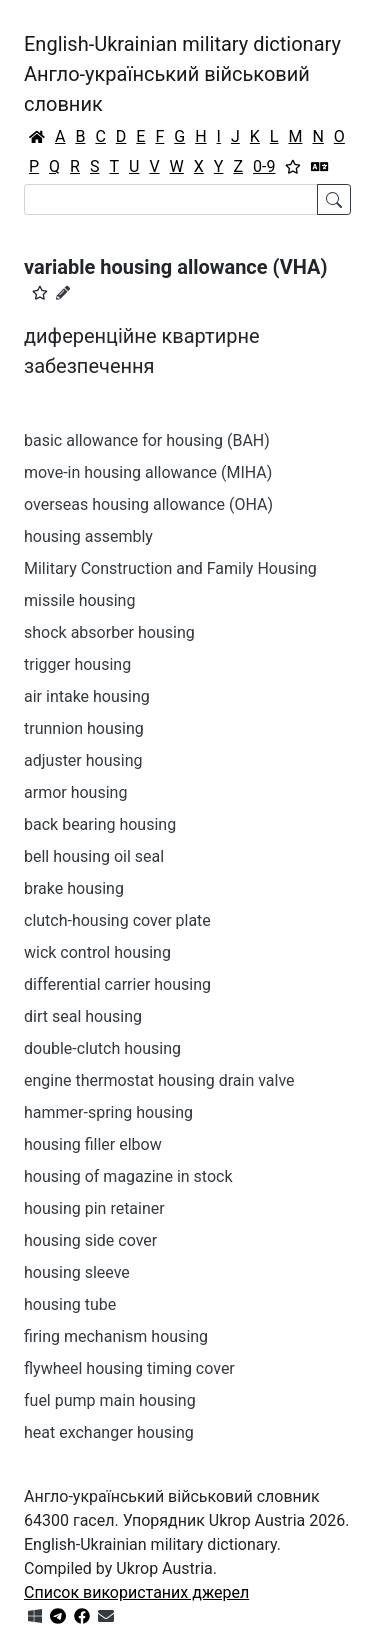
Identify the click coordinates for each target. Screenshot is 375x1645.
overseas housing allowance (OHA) (148, 504)
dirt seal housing (83, 1016)
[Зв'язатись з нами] (106, 1616)
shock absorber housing (109, 632)
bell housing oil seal (94, 856)
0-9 (264, 166)
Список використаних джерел (136, 1592)
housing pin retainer (94, 1208)
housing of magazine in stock (128, 1176)
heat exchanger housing (109, 1432)
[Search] (171, 199)
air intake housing (87, 696)
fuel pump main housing (110, 1400)
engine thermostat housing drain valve (159, 1080)
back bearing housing (100, 824)
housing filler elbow (93, 1144)
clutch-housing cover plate (117, 920)
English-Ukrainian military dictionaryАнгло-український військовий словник (182, 74)
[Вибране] (293, 167)
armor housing (75, 792)
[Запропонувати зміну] (63, 293)
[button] (40, 293)
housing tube (70, 1304)
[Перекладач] (320, 167)
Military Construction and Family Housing (170, 568)
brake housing (74, 888)
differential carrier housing (117, 984)
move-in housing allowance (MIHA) (148, 472)
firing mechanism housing (116, 1336)
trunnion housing (84, 728)
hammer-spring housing (108, 1112)
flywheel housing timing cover (129, 1368)
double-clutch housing (102, 1048)
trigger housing (77, 664)
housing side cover (90, 1240)
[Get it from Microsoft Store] (35, 1616)
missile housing (79, 600)
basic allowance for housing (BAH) (147, 440)
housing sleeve (77, 1272)
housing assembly (88, 536)
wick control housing (97, 952)
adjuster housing (83, 760)
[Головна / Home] (37, 137)
